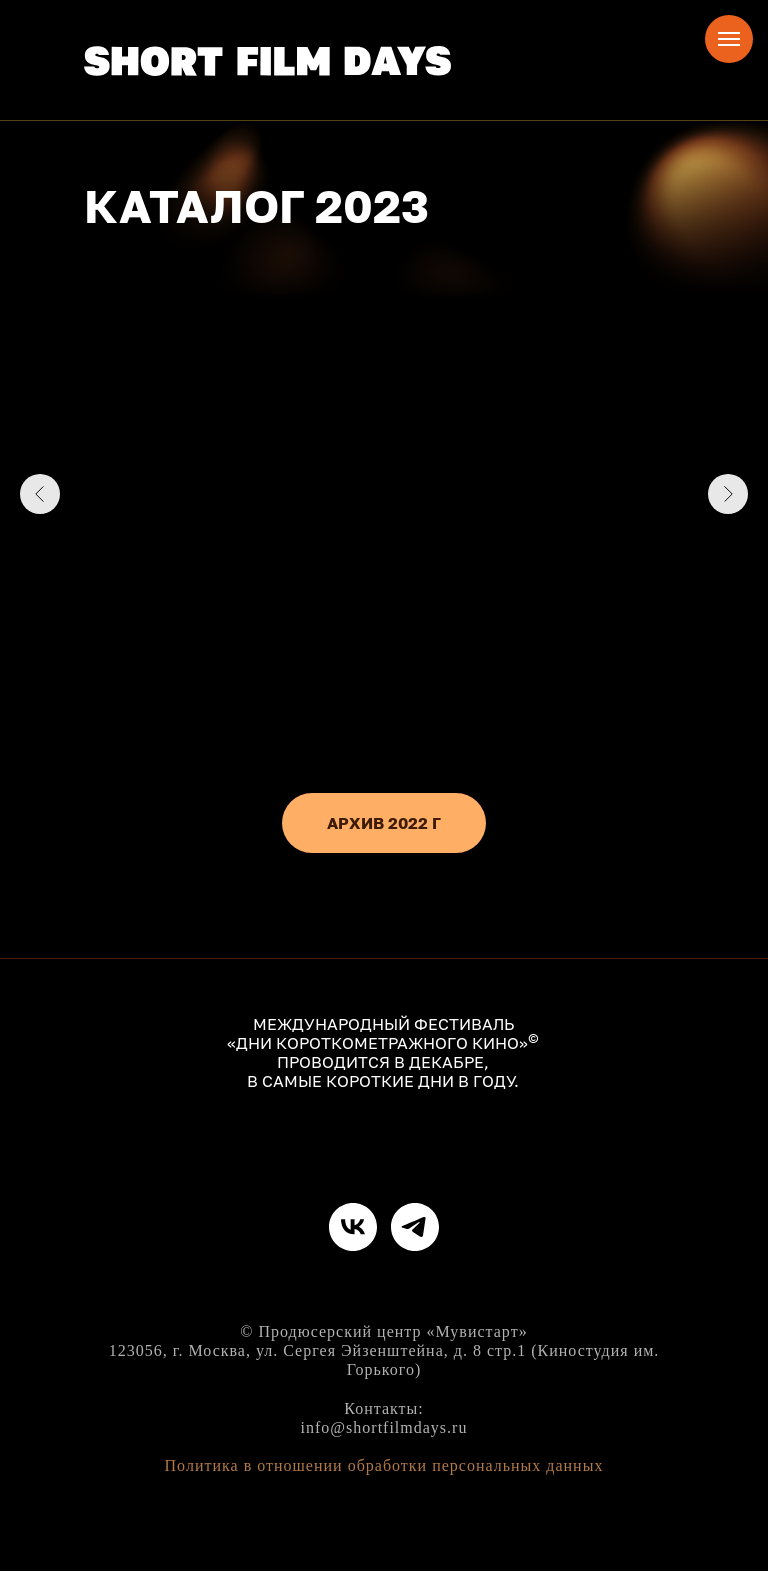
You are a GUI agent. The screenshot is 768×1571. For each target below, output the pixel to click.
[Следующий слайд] (728, 494)
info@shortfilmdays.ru (384, 1427)
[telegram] (415, 1227)
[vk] (353, 1227)
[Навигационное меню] (729, 39)
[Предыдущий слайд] (40, 494)
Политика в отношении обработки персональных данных (384, 1465)
